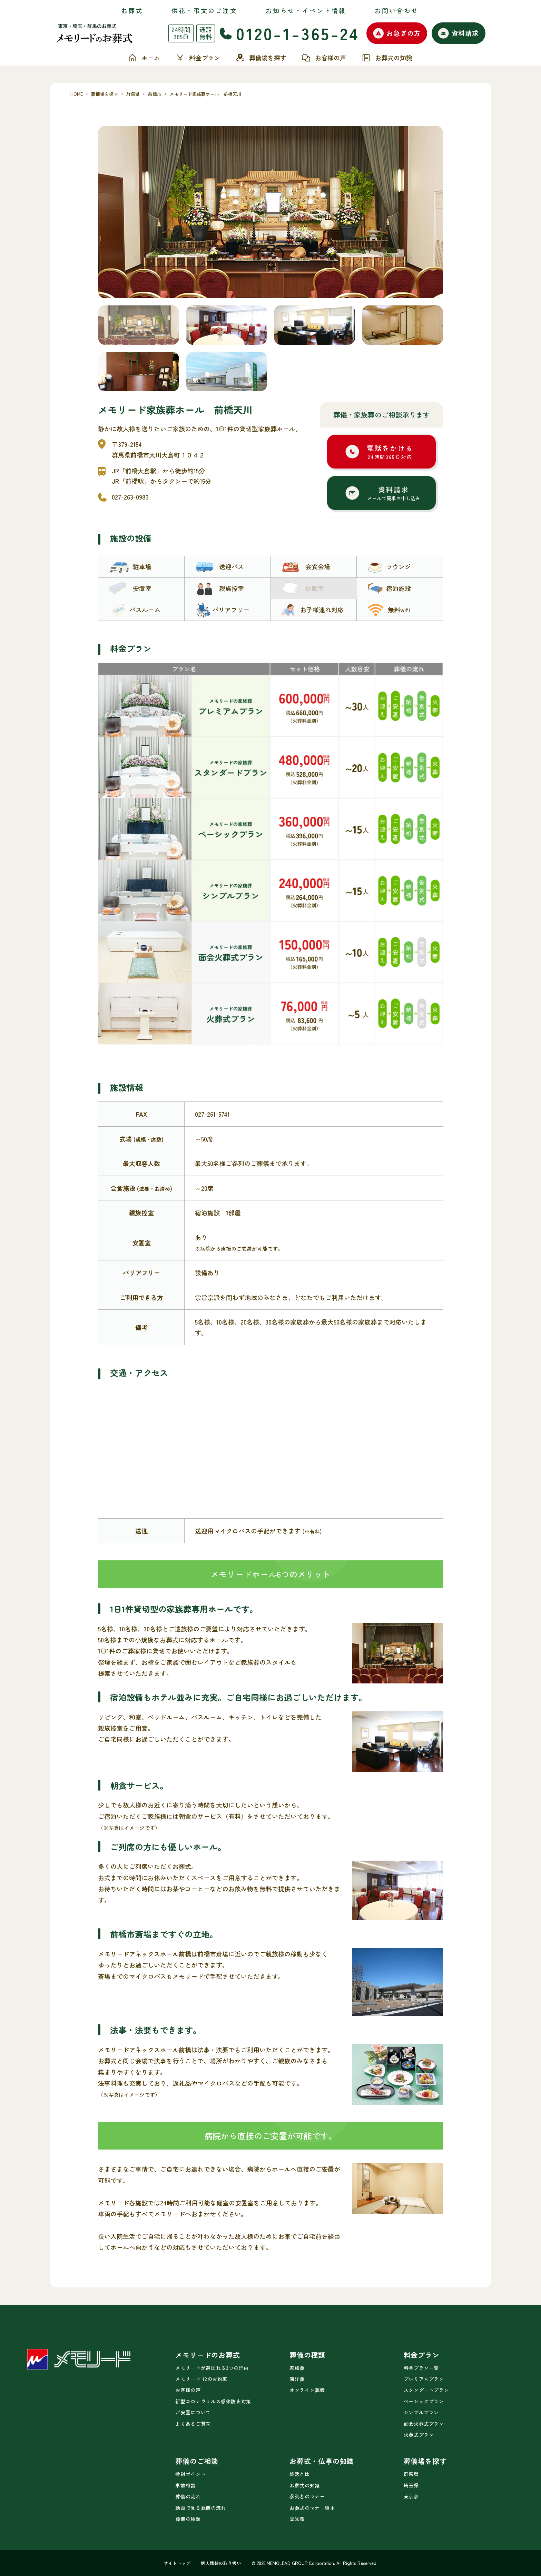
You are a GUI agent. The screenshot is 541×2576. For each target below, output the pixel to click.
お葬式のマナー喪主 (312, 2507)
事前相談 (185, 2485)
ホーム (144, 57)
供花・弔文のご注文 (204, 10)
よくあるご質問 (192, 2423)
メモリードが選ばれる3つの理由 (212, 2367)
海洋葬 (297, 2378)
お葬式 (132, 10)
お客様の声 (323, 57)
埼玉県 (411, 2485)
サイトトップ (177, 2563)
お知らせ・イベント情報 (306, 10)
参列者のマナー (307, 2496)
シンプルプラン (421, 2412)
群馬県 (411, 2474)
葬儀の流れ (187, 2496)
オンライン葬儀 (307, 2389)
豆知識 (297, 2518)
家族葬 (297, 2367)
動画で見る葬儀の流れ (200, 2507)
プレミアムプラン (424, 2378)
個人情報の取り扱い (221, 2563)
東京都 (411, 2496)
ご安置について (192, 2412)
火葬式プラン (419, 2434)
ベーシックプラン (424, 2401)
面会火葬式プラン (424, 2423)
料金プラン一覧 (421, 2367)
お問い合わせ (397, 10)
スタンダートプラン (426, 2389)
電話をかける (390, 452)
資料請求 (458, 33)
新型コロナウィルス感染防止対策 (213, 2401)
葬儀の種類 (187, 2518)
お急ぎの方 (397, 33)
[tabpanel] (270, 212)
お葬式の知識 (386, 57)
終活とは (299, 2474)
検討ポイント (190, 2474)
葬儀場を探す (260, 57)
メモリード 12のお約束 (201, 2378)
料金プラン (197, 57)
